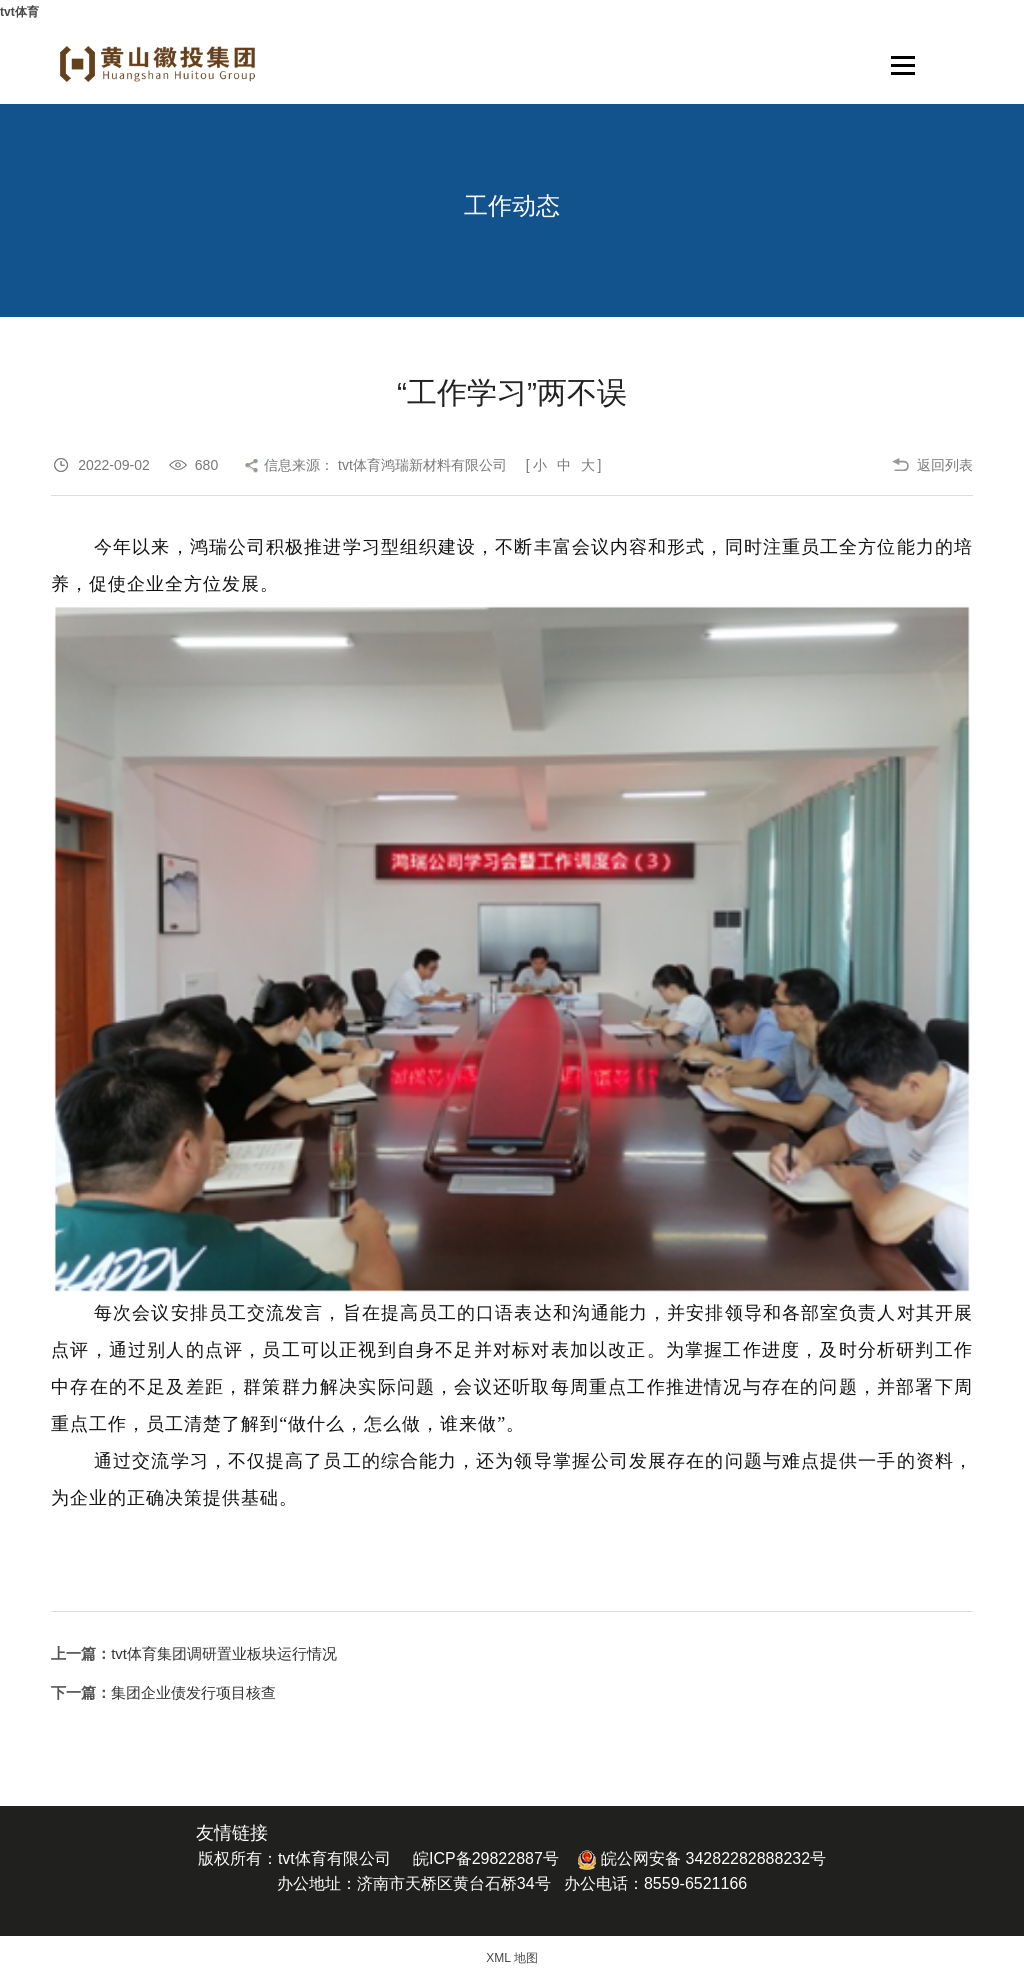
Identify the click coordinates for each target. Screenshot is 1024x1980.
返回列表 (945, 465)
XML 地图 (512, 1958)
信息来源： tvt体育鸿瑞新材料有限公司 (385, 465)
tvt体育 (19, 12)
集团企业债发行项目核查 (193, 1692)
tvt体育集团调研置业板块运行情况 (224, 1653)
